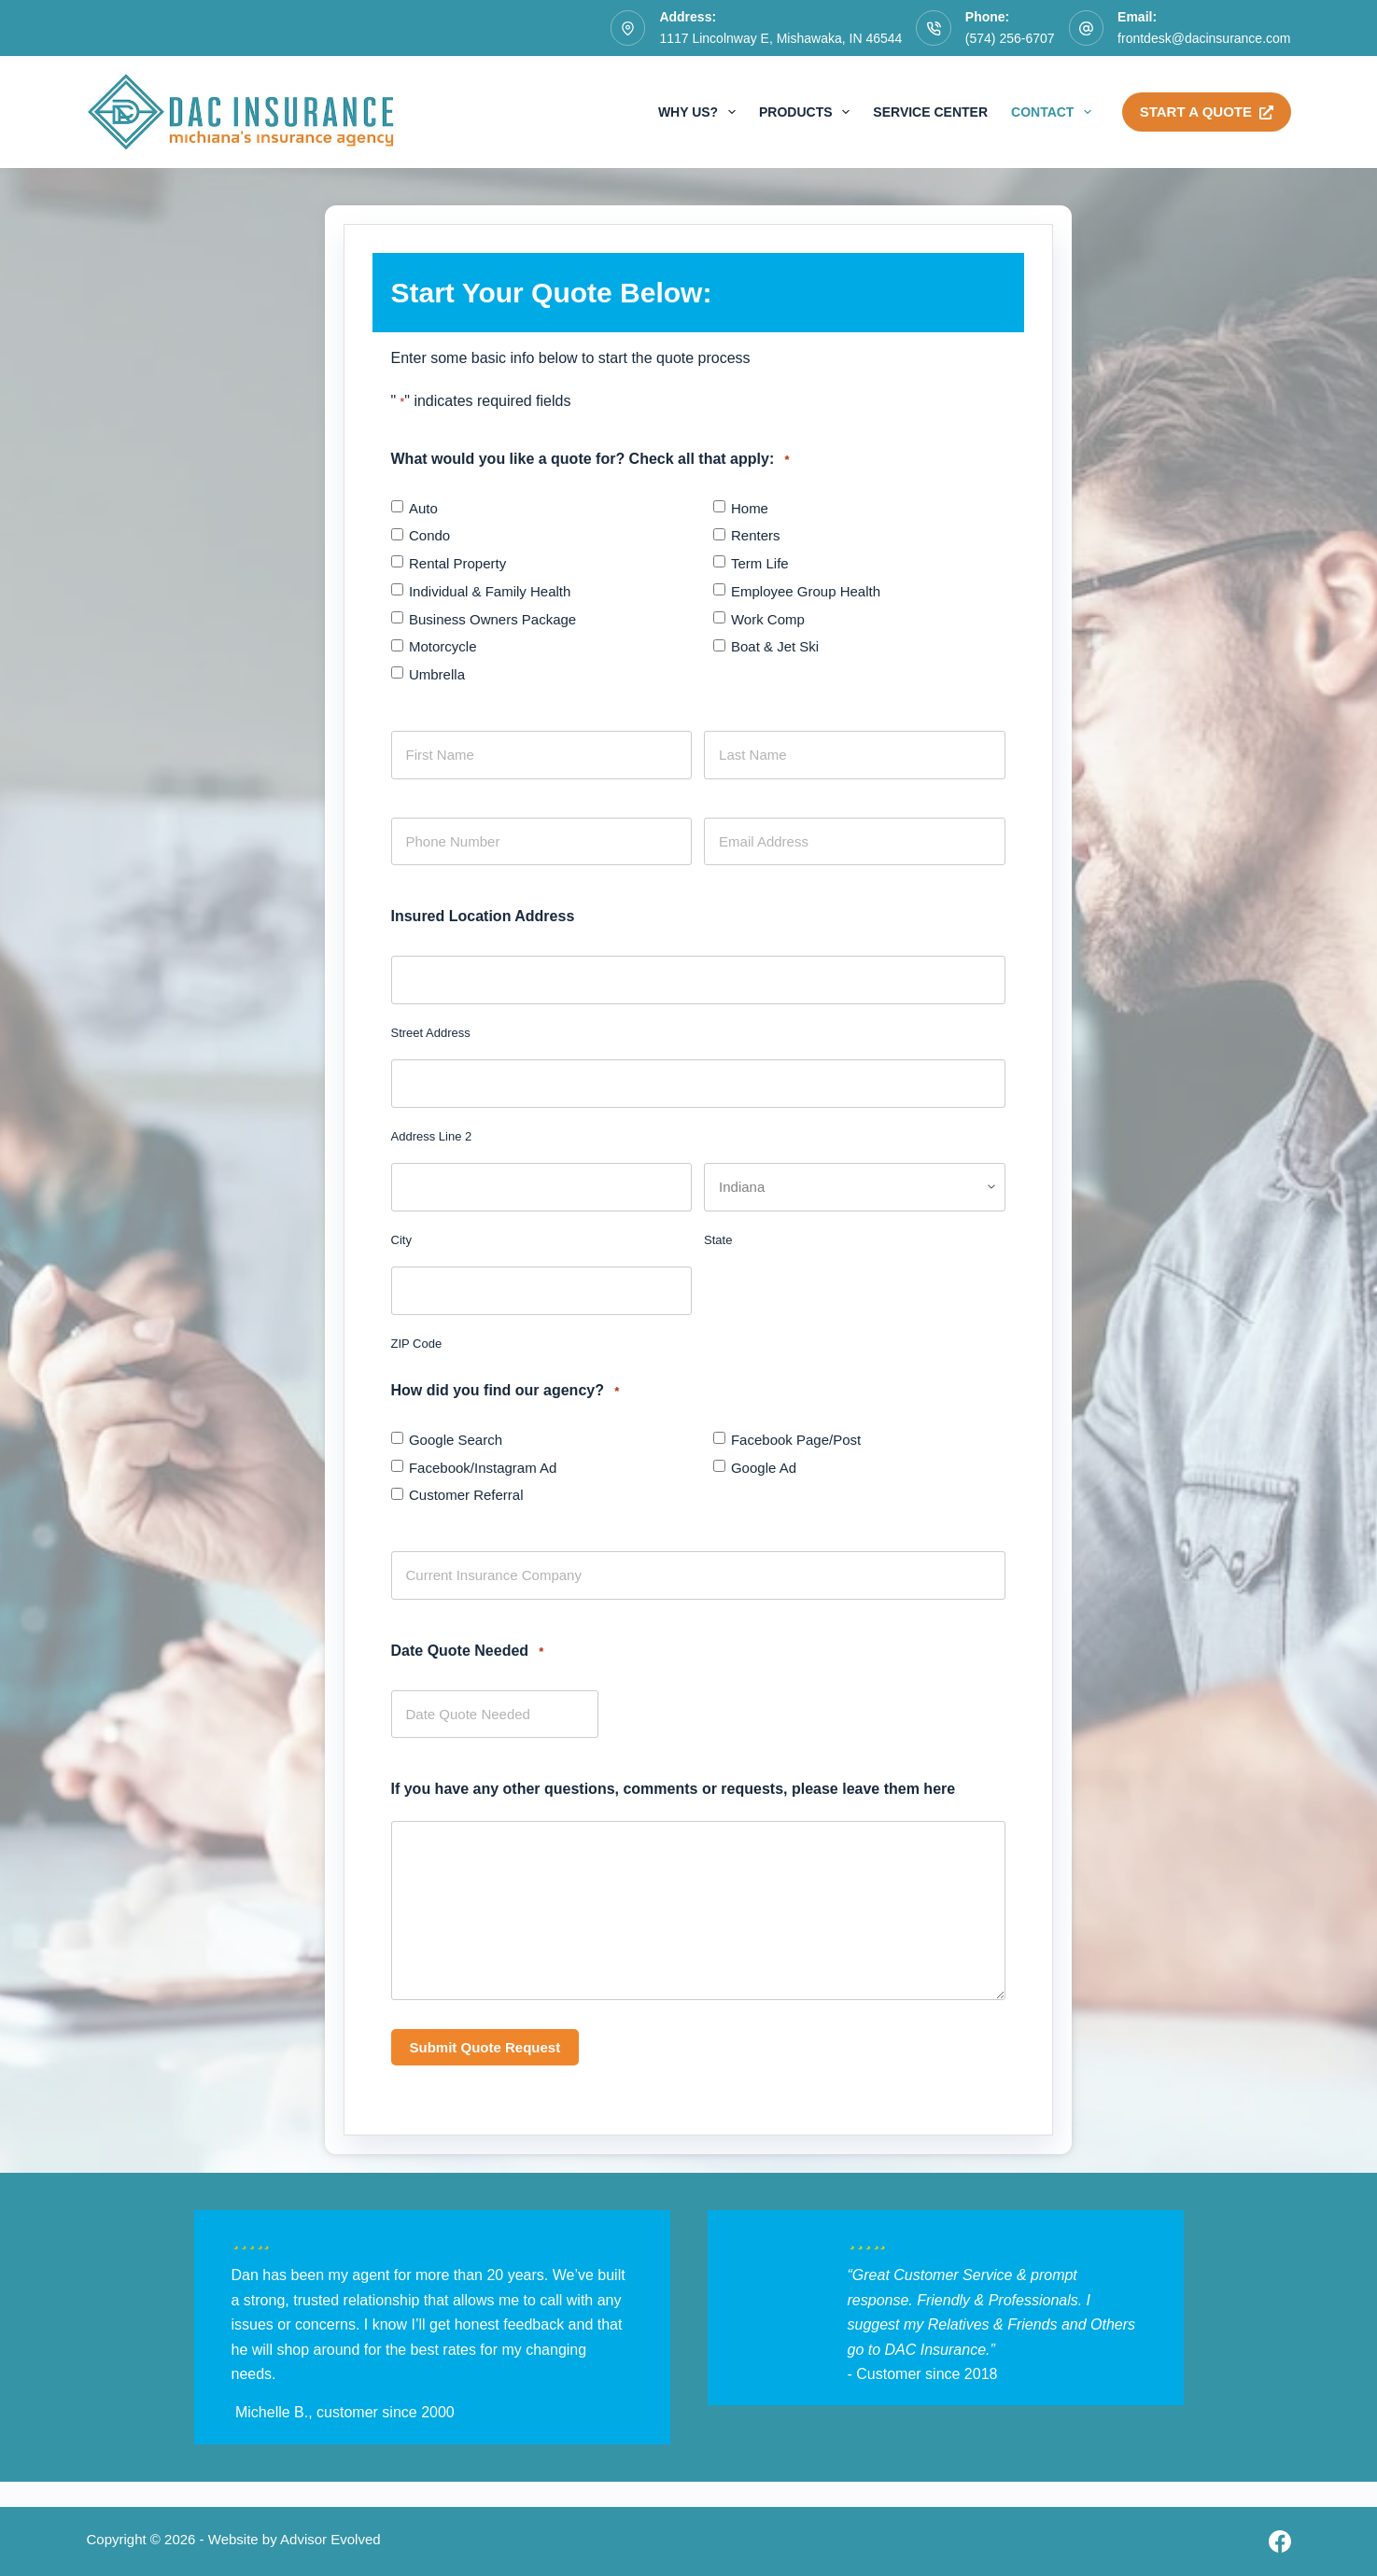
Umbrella (437, 674)
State (718, 1240)
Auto (423, 508)
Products (808, 112)
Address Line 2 (431, 1136)
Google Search (455, 1440)
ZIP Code (417, 1344)
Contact (1055, 112)
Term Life (760, 563)
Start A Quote (1206, 111)
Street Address (431, 1033)
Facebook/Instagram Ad (482, 1468)
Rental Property (457, 563)
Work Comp (768, 619)
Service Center (930, 112)
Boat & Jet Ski (775, 646)
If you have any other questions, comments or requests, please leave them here (673, 1789)
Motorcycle (443, 646)
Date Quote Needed (467, 1651)
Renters (755, 535)
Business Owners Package (492, 619)
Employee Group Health (805, 591)
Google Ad (763, 1468)
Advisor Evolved (330, 2539)
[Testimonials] (432, 2327)
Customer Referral (466, 1495)
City (401, 1240)
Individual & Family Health (489, 591)
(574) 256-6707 (1010, 38)
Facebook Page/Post (796, 1440)
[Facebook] (1280, 2541)
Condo (429, 535)
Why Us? (700, 112)
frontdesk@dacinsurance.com (1203, 38)
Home (749, 508)
